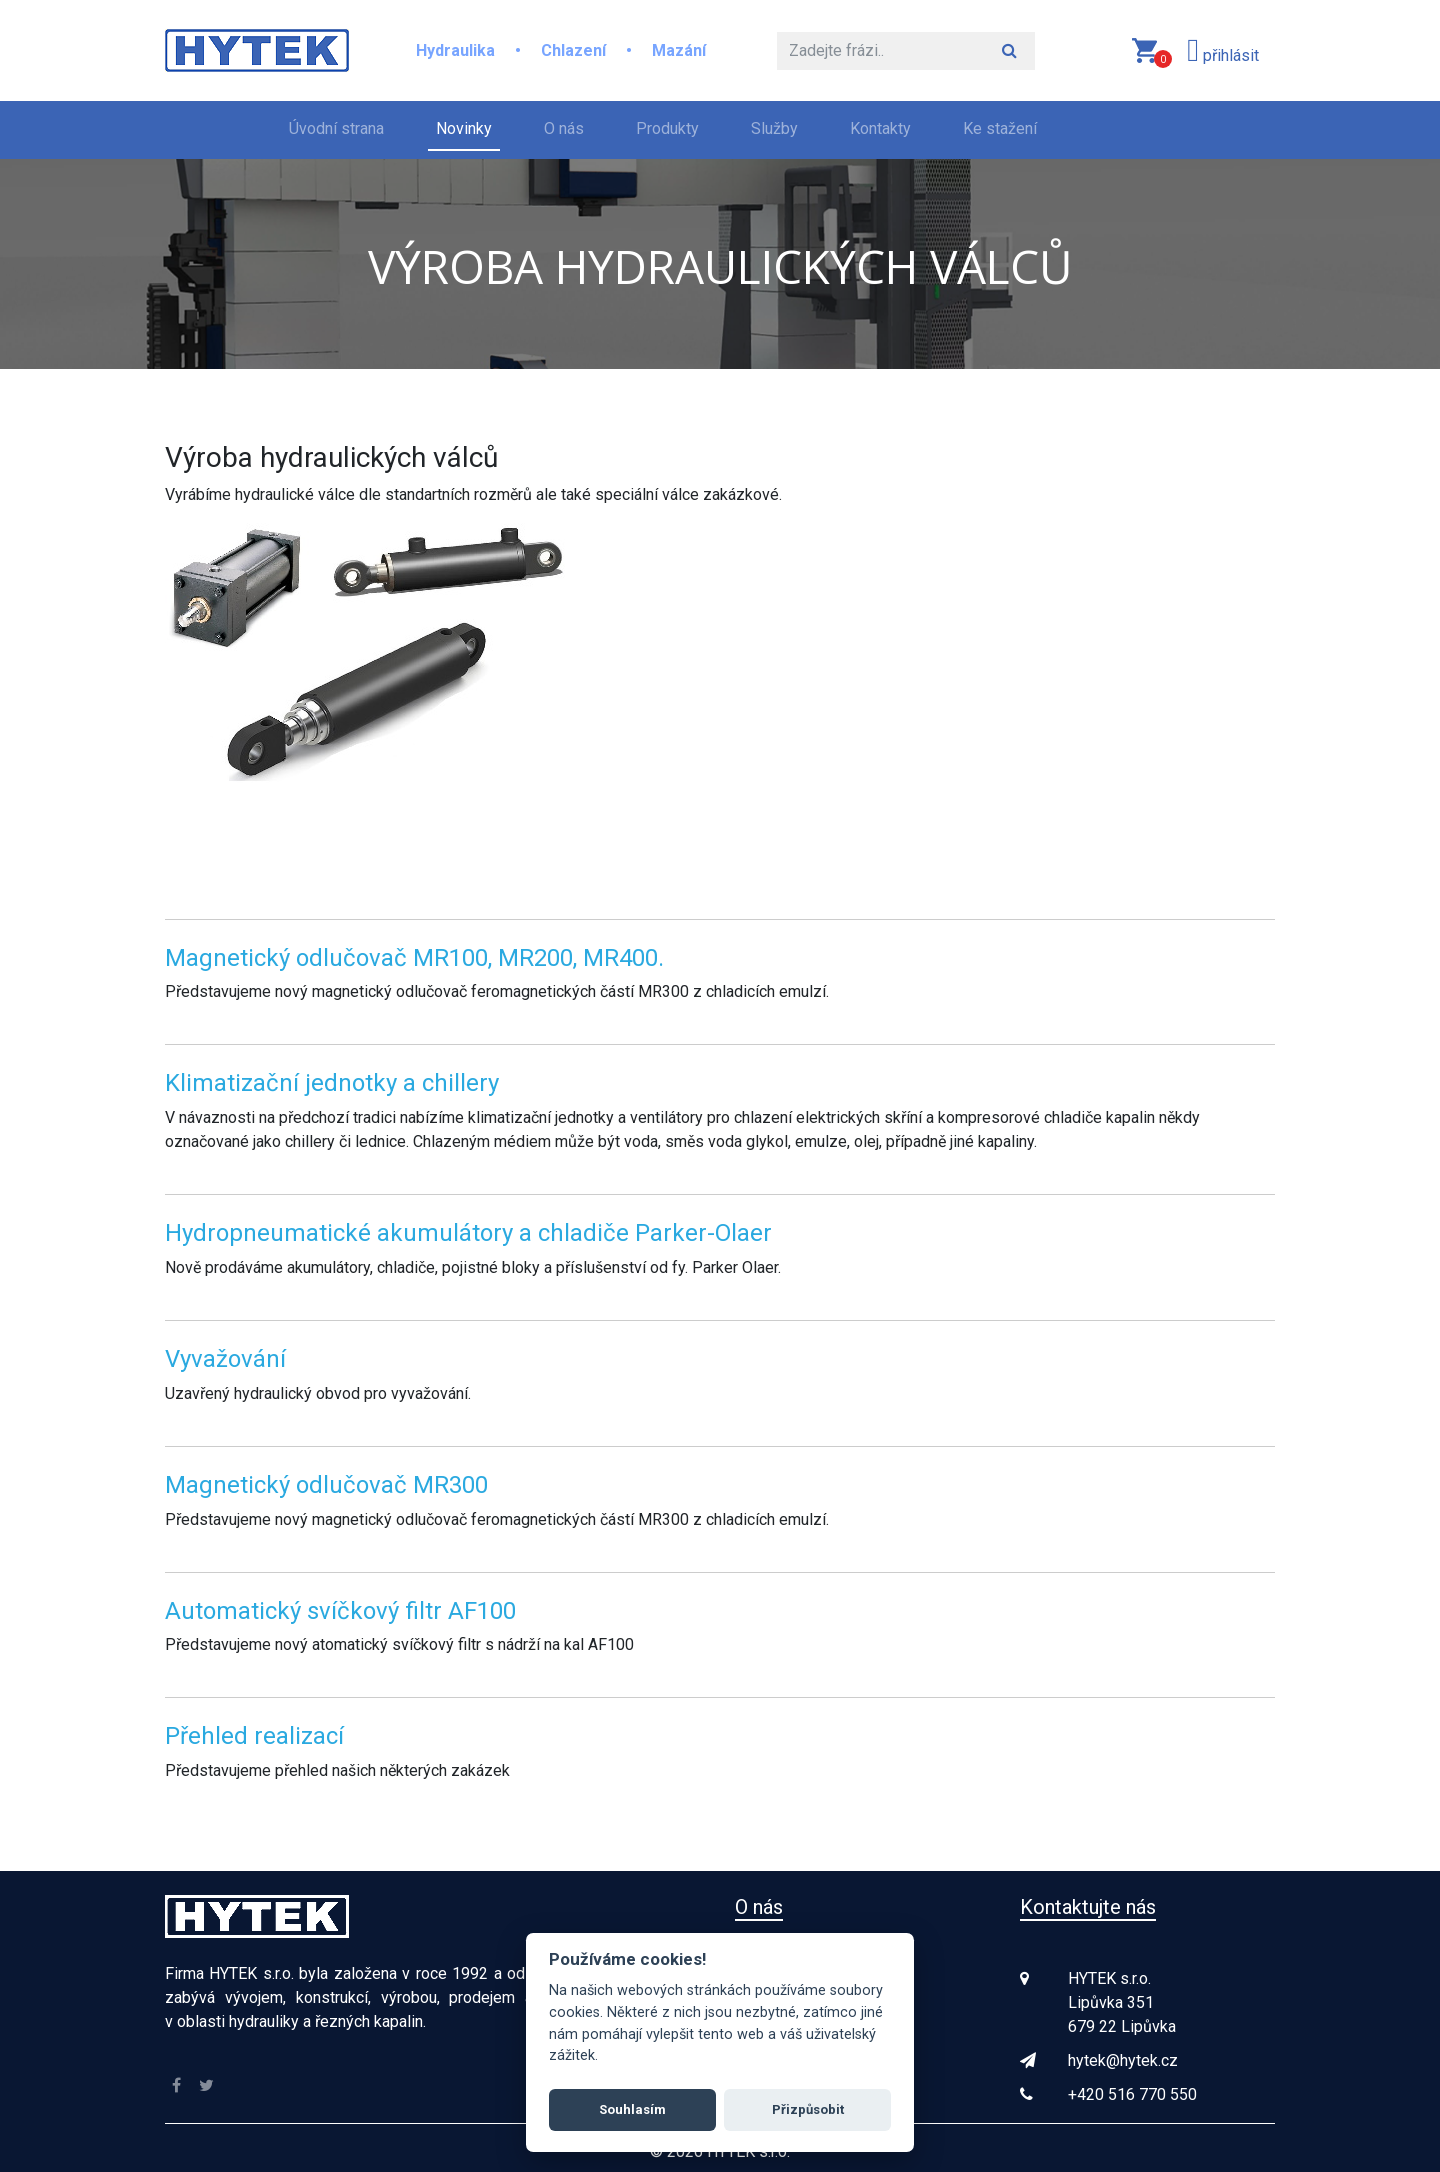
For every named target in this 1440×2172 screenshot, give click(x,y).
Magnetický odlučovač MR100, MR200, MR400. (414, 958)
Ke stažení (1000, 128)
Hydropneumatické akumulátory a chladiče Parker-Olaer (468, 1233)
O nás (564, 128)
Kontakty (880, 128)
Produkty (667, 128)
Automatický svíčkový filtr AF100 (340, 1611)
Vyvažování (225, 1359)
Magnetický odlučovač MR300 (326, 1485)
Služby (774, 128)
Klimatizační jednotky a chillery (332, 1083)
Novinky (464, 128)
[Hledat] (880, 51)
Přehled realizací (254, 1736)
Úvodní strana (340, 127)
